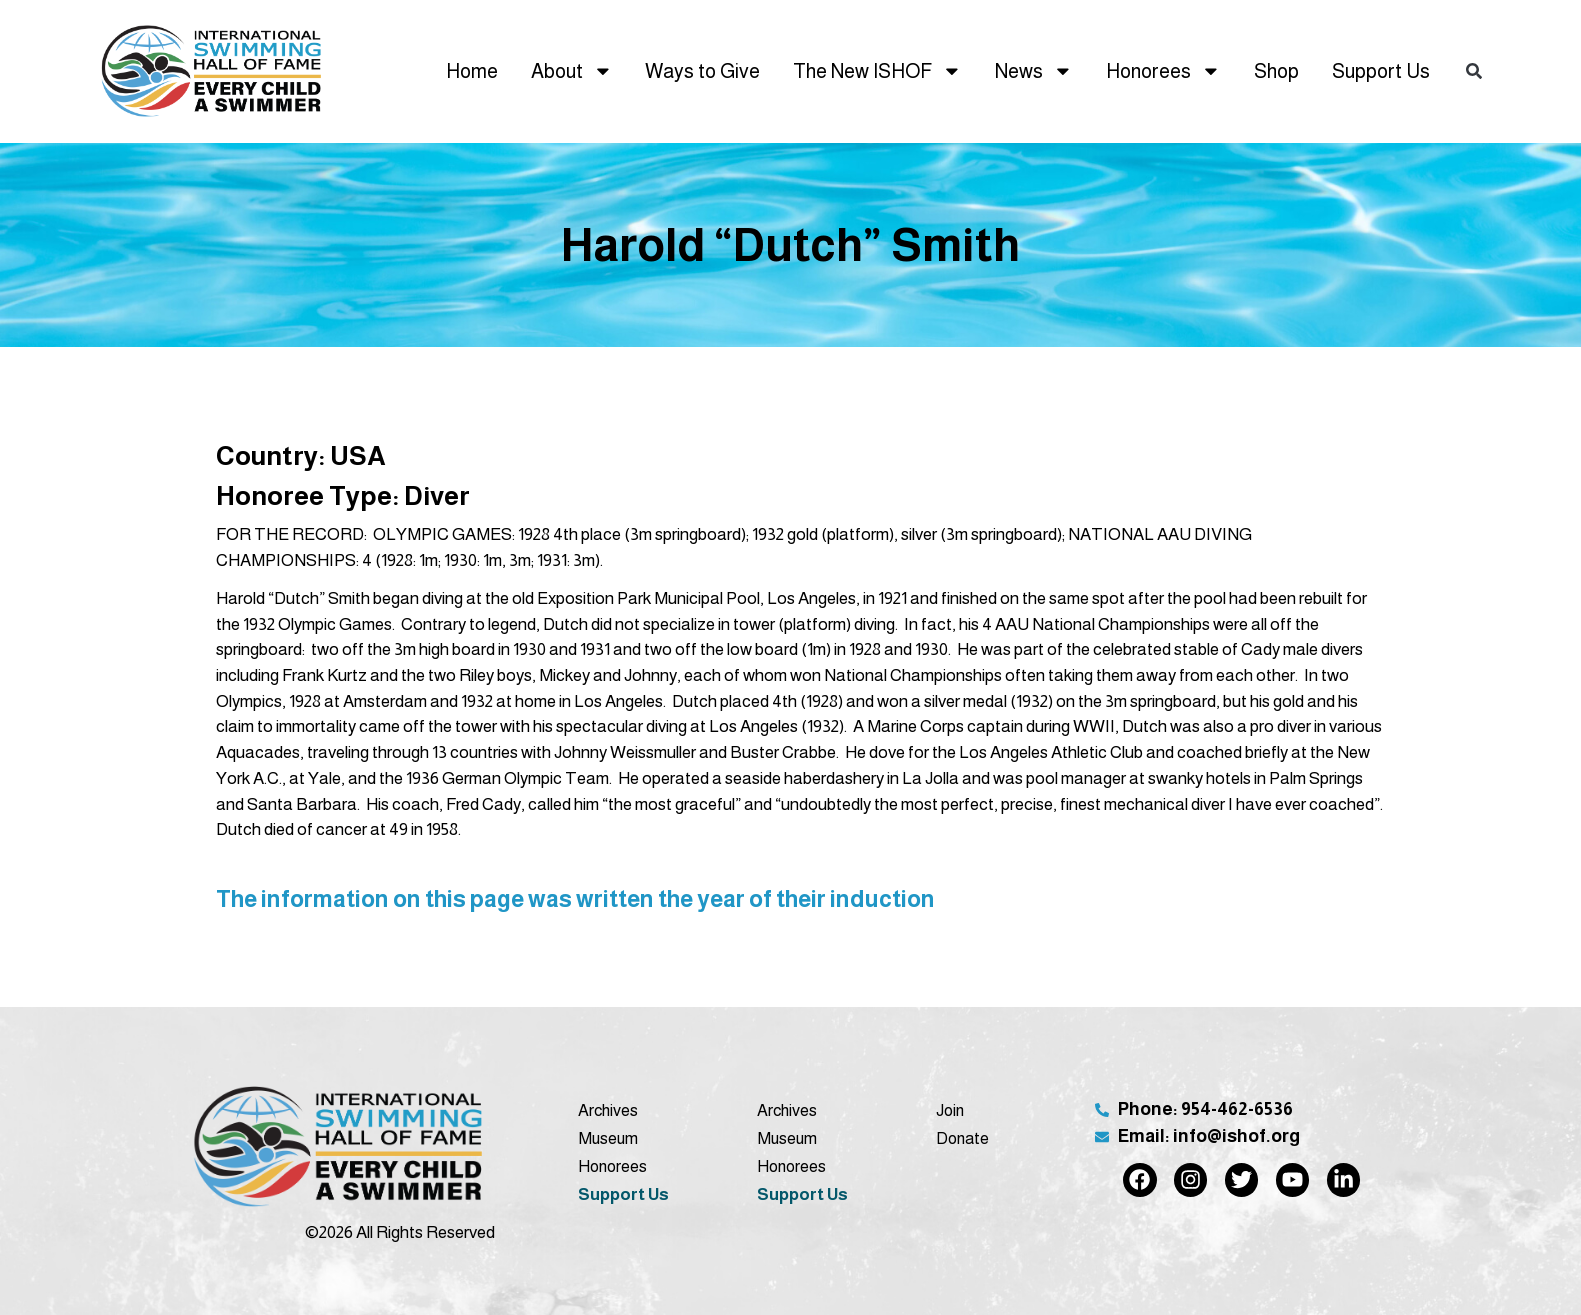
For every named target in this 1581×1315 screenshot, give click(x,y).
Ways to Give (702, 71)
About (572, 71)
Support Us (1381, 71)
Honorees (1163, 71)
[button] (1473, 71)
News (1034, 71)
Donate (962, 1138)
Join (950, 1110)
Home (472, 71)
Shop (1276, 71)
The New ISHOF (877, 71)
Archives (608, 1110)
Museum (608, 1138)
